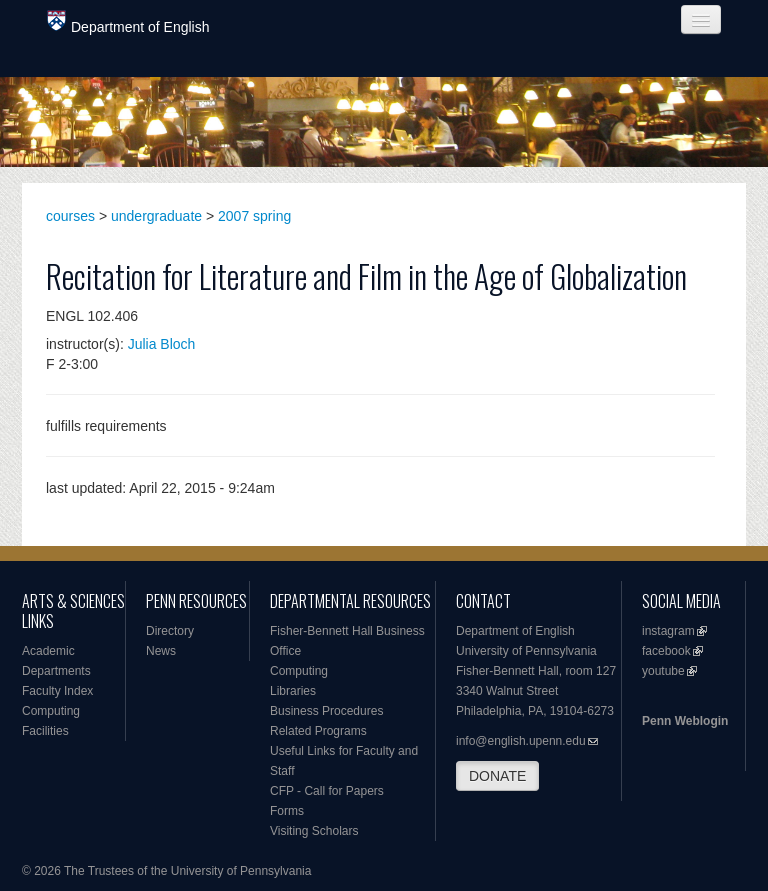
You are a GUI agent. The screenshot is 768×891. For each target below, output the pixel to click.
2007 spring (254, 216)
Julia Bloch (162, 344)
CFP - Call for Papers (327, 791)
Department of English (128, 22)
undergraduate (156, 216)
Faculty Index (57, 691)
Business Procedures (326, 711)
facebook (666, 651)
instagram (668, 631)
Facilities (45, 731)
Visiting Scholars (314, 831)
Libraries (293, 691)
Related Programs (318, 731)
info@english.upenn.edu (521, 741)
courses (70, 216)
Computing (51, 711)
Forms (287, 811)
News (161, 651)
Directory (170, 631)
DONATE (497, 776)
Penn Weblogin (685, 721)
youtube (663, 671)
